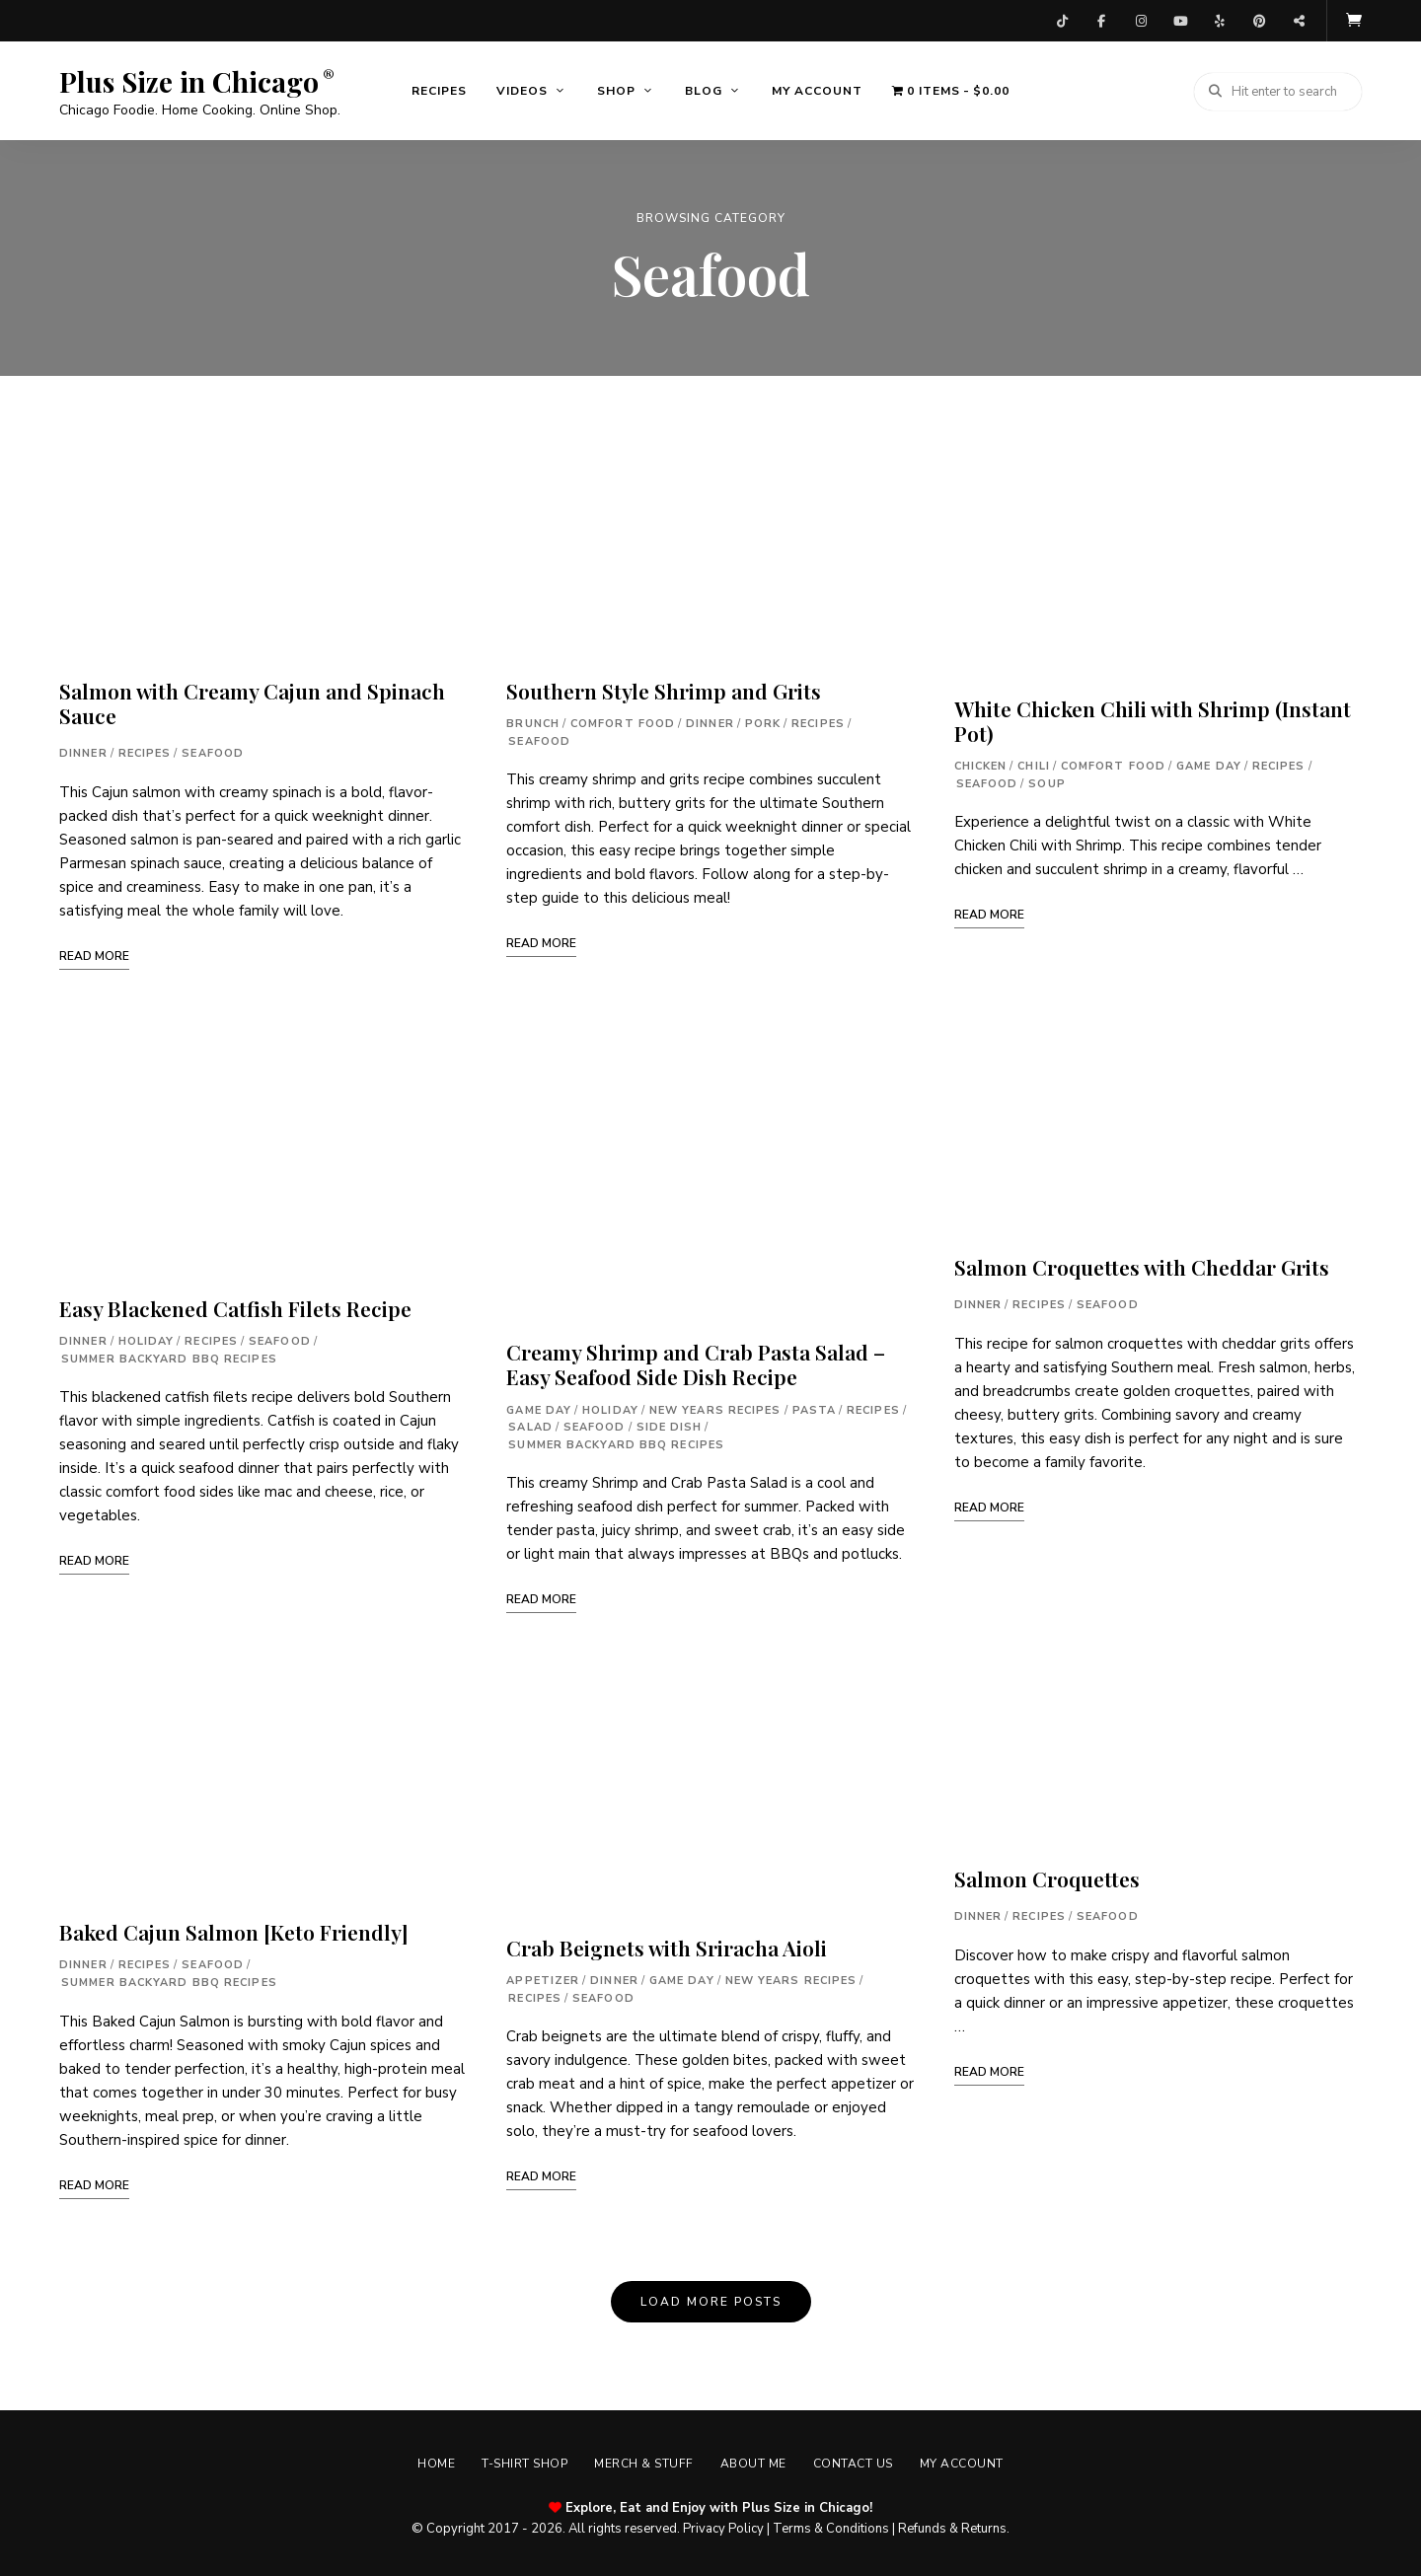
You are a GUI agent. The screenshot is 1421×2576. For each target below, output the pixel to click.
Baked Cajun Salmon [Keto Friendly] (234, 1930)
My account (817, 89)
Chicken (981, 764)
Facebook (1101, 19)
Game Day (538, 1407)
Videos (522, 89)
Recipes (439, 89)
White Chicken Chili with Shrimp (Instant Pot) (1152, 719)
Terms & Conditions (831, 2526)
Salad (530, 1425)
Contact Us (857, 2461)
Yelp (1219, 19)
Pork (763, 721)
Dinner (83, 751)
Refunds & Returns (952, 2526)
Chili (1033, 764)
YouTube (1180, 19)
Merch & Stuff (643, 2461)
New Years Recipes (715, 1407)
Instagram (1140, 19)
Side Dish (669, 1425)
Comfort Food (622, 721)
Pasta (814, 1407)
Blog (703, 89)
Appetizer (542, 1978)
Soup (1046, 781)
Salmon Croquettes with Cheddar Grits (1141, 1265)
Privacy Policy (723, 2526)
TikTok (1062, 19)
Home (429, 2461)
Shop (616, 89)
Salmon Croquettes (1047, 1876)
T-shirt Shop (520, 2461)
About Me (754, 2461)
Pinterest (1259, 19)
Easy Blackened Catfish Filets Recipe (235, 1306)
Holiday (146, 1339)
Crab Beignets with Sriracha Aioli (666, 1945)
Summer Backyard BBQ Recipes (169, 1356)
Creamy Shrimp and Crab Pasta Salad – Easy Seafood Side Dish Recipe (695, 1362)
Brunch (533, 721)
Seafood (213, 751)
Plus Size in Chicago (189, 80)
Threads (1298, 19)
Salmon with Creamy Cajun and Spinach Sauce (252, 701)
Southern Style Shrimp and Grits (663, 688)
